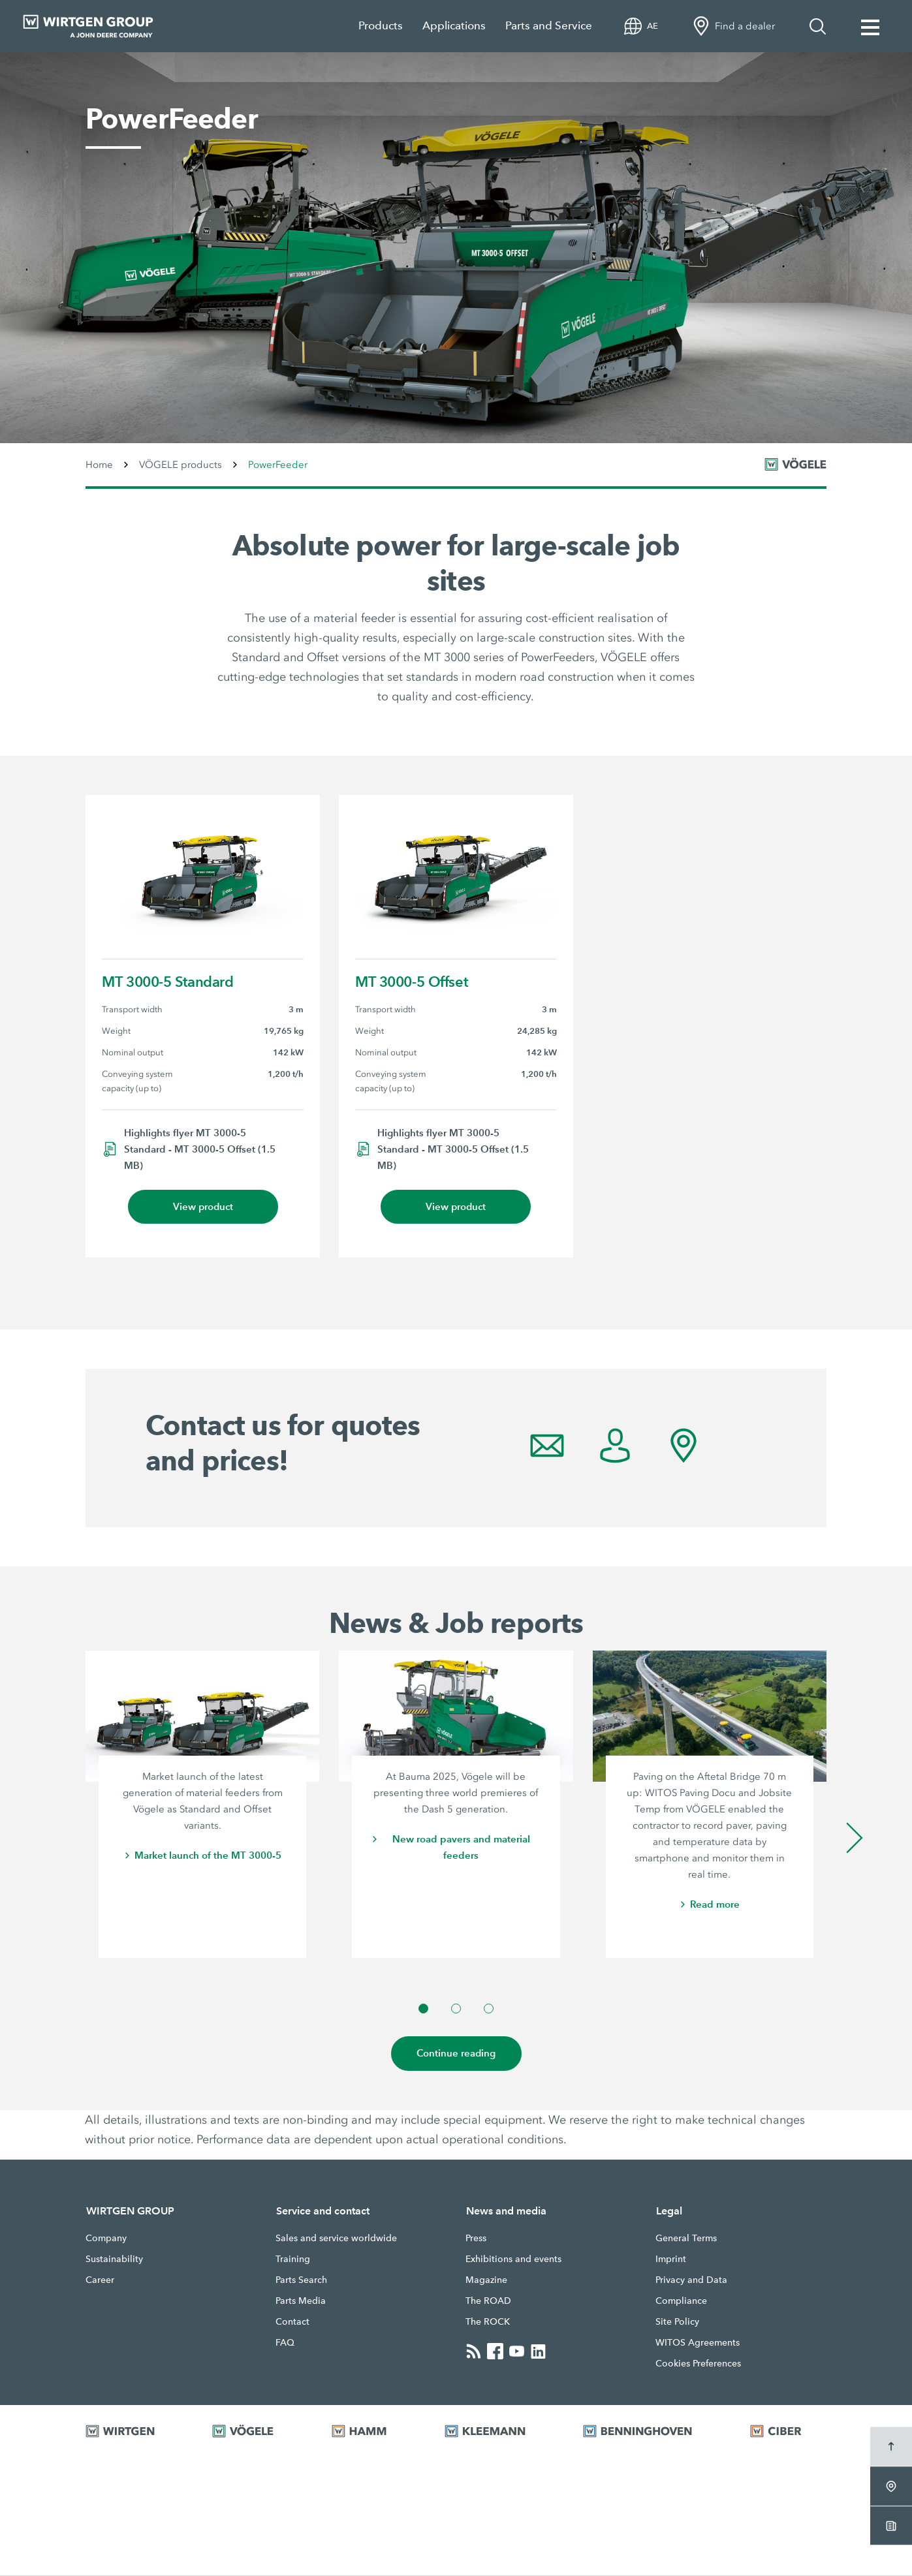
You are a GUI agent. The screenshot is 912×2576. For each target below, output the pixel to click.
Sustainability (114, 2259)
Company (106, 2238)
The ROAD (488, 2301)
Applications (454, 26)
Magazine (486, 2280)
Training (292, 2259)
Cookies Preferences (698, 2364)
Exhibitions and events (513, 2259)
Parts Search (301, 2280)
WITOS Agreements (697, 2343)
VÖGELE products (180, 465)
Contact (292, 2322)
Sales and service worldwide (336, 2238)
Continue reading (456, 2054)
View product (203, 1207)
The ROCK (487, 2322)
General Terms (686, 2238)
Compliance (681, 2301)
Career (100, 2280)
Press (475, 2238)
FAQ (284, 2343)
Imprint (670, 2259)
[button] (423, 2009)
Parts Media (300, 2301)
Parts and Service (548, 26)
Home (99, 465)
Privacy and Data (691, 2280)
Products (380, 26)
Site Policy (677, 2322)
